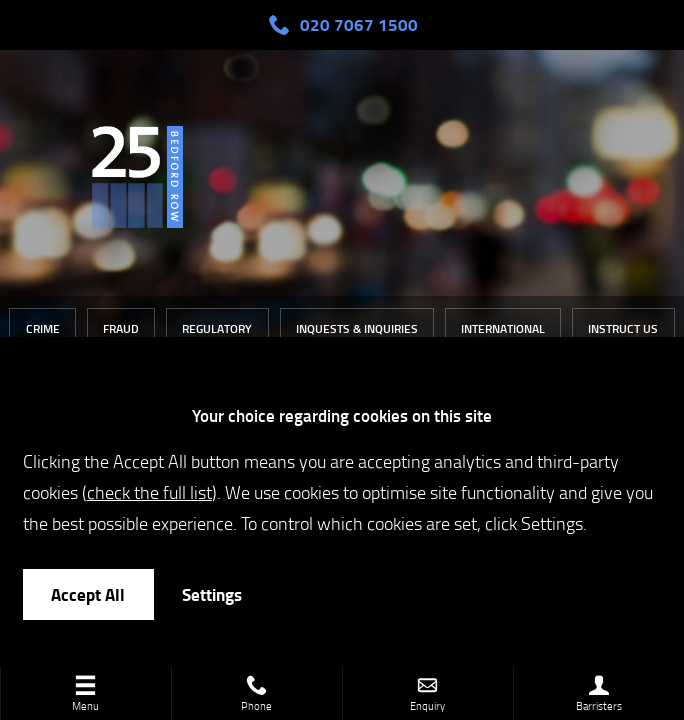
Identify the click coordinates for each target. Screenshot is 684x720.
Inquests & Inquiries (357, 328)
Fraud (121, 328)
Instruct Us (623, 328)
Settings (212, 594)
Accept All (88, 594)
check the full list (149, 491)
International (503, 328)
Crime (43, 328)
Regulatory (217, 328)
